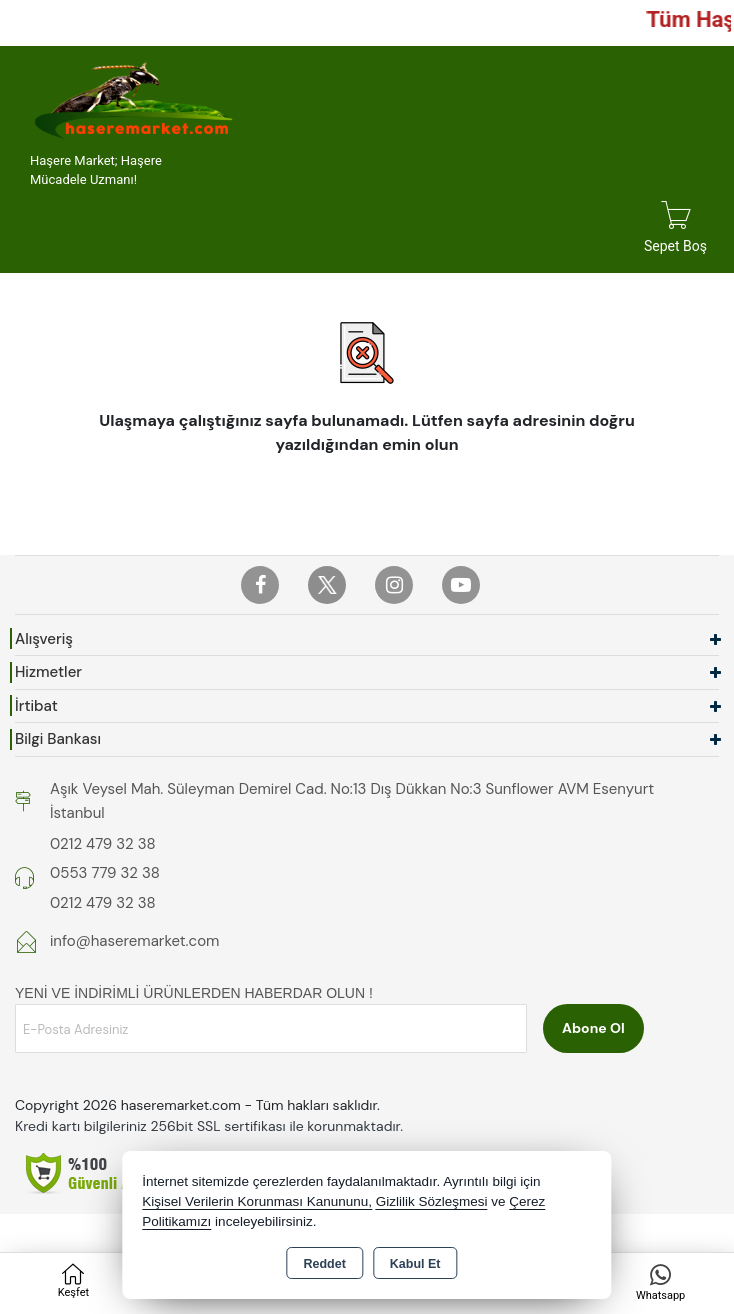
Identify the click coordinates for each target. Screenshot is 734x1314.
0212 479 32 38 (103, 844)
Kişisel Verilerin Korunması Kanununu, (257, 1201)
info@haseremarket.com (134, 941)
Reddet (324, 1264)
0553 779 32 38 (105, 873)
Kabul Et (415, 1264)
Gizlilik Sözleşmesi (432, 1201)
